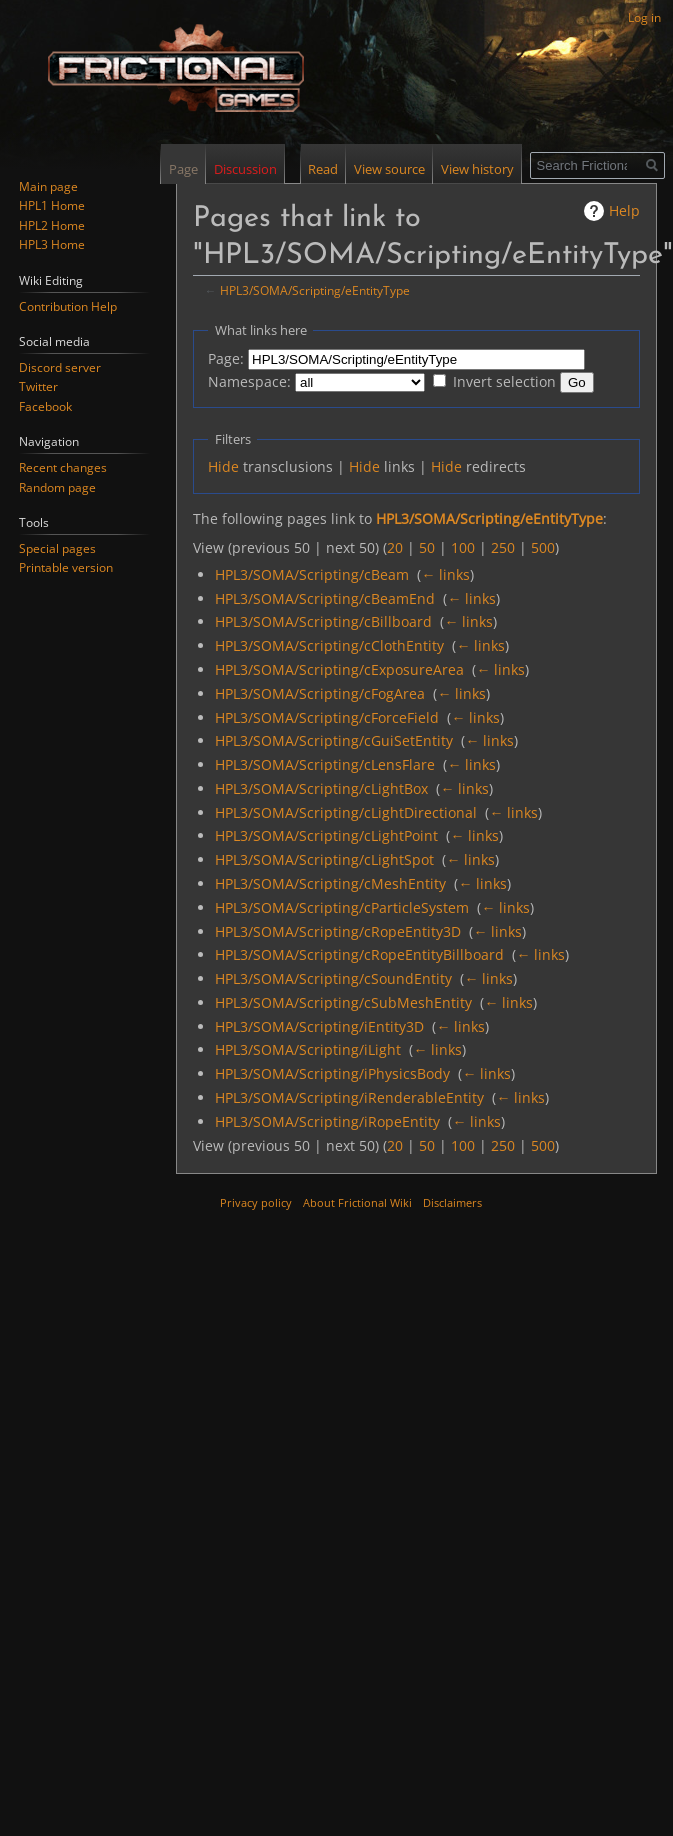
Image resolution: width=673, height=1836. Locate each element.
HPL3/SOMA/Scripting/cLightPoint (326, 835)
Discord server (60, 367)
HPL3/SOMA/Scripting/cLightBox (321, 788)
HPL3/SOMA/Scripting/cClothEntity (329, 645)
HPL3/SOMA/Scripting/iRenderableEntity (349, 1097)
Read (321, 169)
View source (387, 169)
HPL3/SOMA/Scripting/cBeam (312, 574)
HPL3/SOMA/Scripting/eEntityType (315, 290)
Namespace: (249, 381)
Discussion (245, 169)
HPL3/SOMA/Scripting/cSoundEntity (333, 978)
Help (624, 210)
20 (395, 547)
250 (503, 547)
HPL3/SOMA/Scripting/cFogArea (320, 693)
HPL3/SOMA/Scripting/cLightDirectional (346, 812)
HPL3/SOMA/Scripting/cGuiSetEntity (334, 740)
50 (427, 547)
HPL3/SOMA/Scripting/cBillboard (323, 621)
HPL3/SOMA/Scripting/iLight (308, 1049)
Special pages (57, 548)
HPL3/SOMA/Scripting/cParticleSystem (342, 907)
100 (463, 547)
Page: (226, 358)
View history (475, 169)
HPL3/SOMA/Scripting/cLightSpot (324, 859)
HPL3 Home (52, 244)
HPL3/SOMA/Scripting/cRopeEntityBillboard (359, 954)
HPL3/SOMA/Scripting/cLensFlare (325, 764)
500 (543, 547)
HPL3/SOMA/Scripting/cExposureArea (339, 669)
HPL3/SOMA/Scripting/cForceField (327, 717)
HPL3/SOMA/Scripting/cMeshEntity (330, 883)
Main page (48, 186)
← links (445, 574)
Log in (644, 17)
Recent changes (63, 467)
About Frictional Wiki (357, 1202)
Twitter (38, 386)
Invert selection (504, 381)
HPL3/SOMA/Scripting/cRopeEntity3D (338, 931)
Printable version (66, 567)
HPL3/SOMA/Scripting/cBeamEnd (325, 598)
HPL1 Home (52, 205)
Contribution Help (68, 306)
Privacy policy (256, 1202)
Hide (223, 466)
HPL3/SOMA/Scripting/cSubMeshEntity (343, 1002)
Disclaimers (452, 1202)
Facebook (45, 406)
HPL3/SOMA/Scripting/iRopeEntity (327, 1121)
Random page (57, 487)
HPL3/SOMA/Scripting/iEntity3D (319, 1026)
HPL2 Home (52, 225)
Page (183, 169)
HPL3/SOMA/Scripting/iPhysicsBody (332, 1073)
